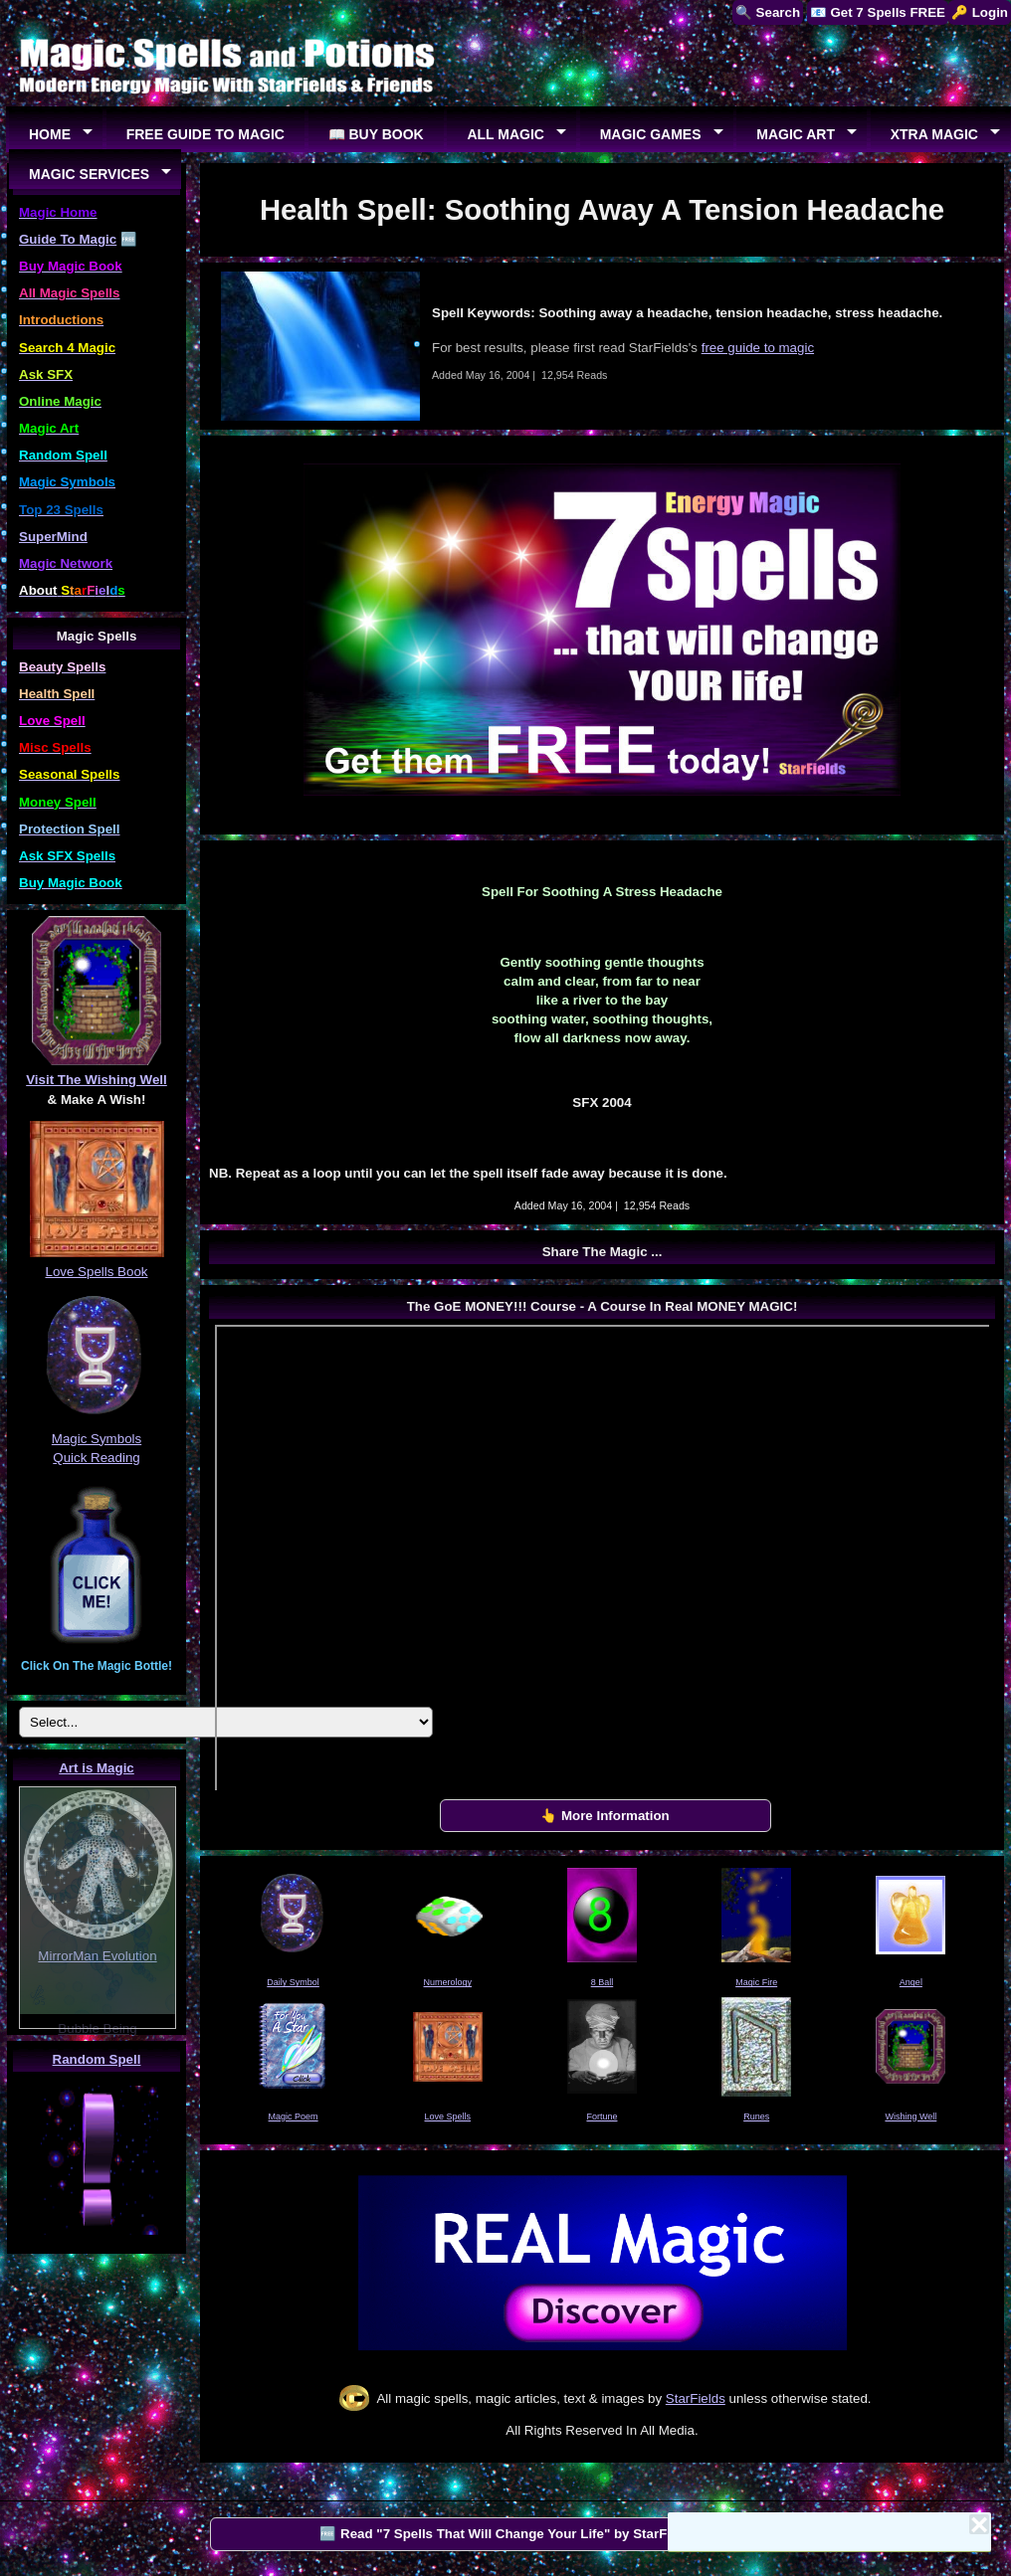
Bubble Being (97, 2028)
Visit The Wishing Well (96, 1079)
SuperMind (53, 536)
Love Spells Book (97, 1271)
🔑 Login (979, 12)
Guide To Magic (67, 239)
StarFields (695, 2398)
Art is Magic (96, 1767)
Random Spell (97, 2059)
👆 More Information (605, 1815)
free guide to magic (758, 347)
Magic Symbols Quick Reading (96, 1438)
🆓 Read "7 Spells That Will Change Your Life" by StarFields (508, 2533)
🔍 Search (767, 12)
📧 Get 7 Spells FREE (877, 12)
